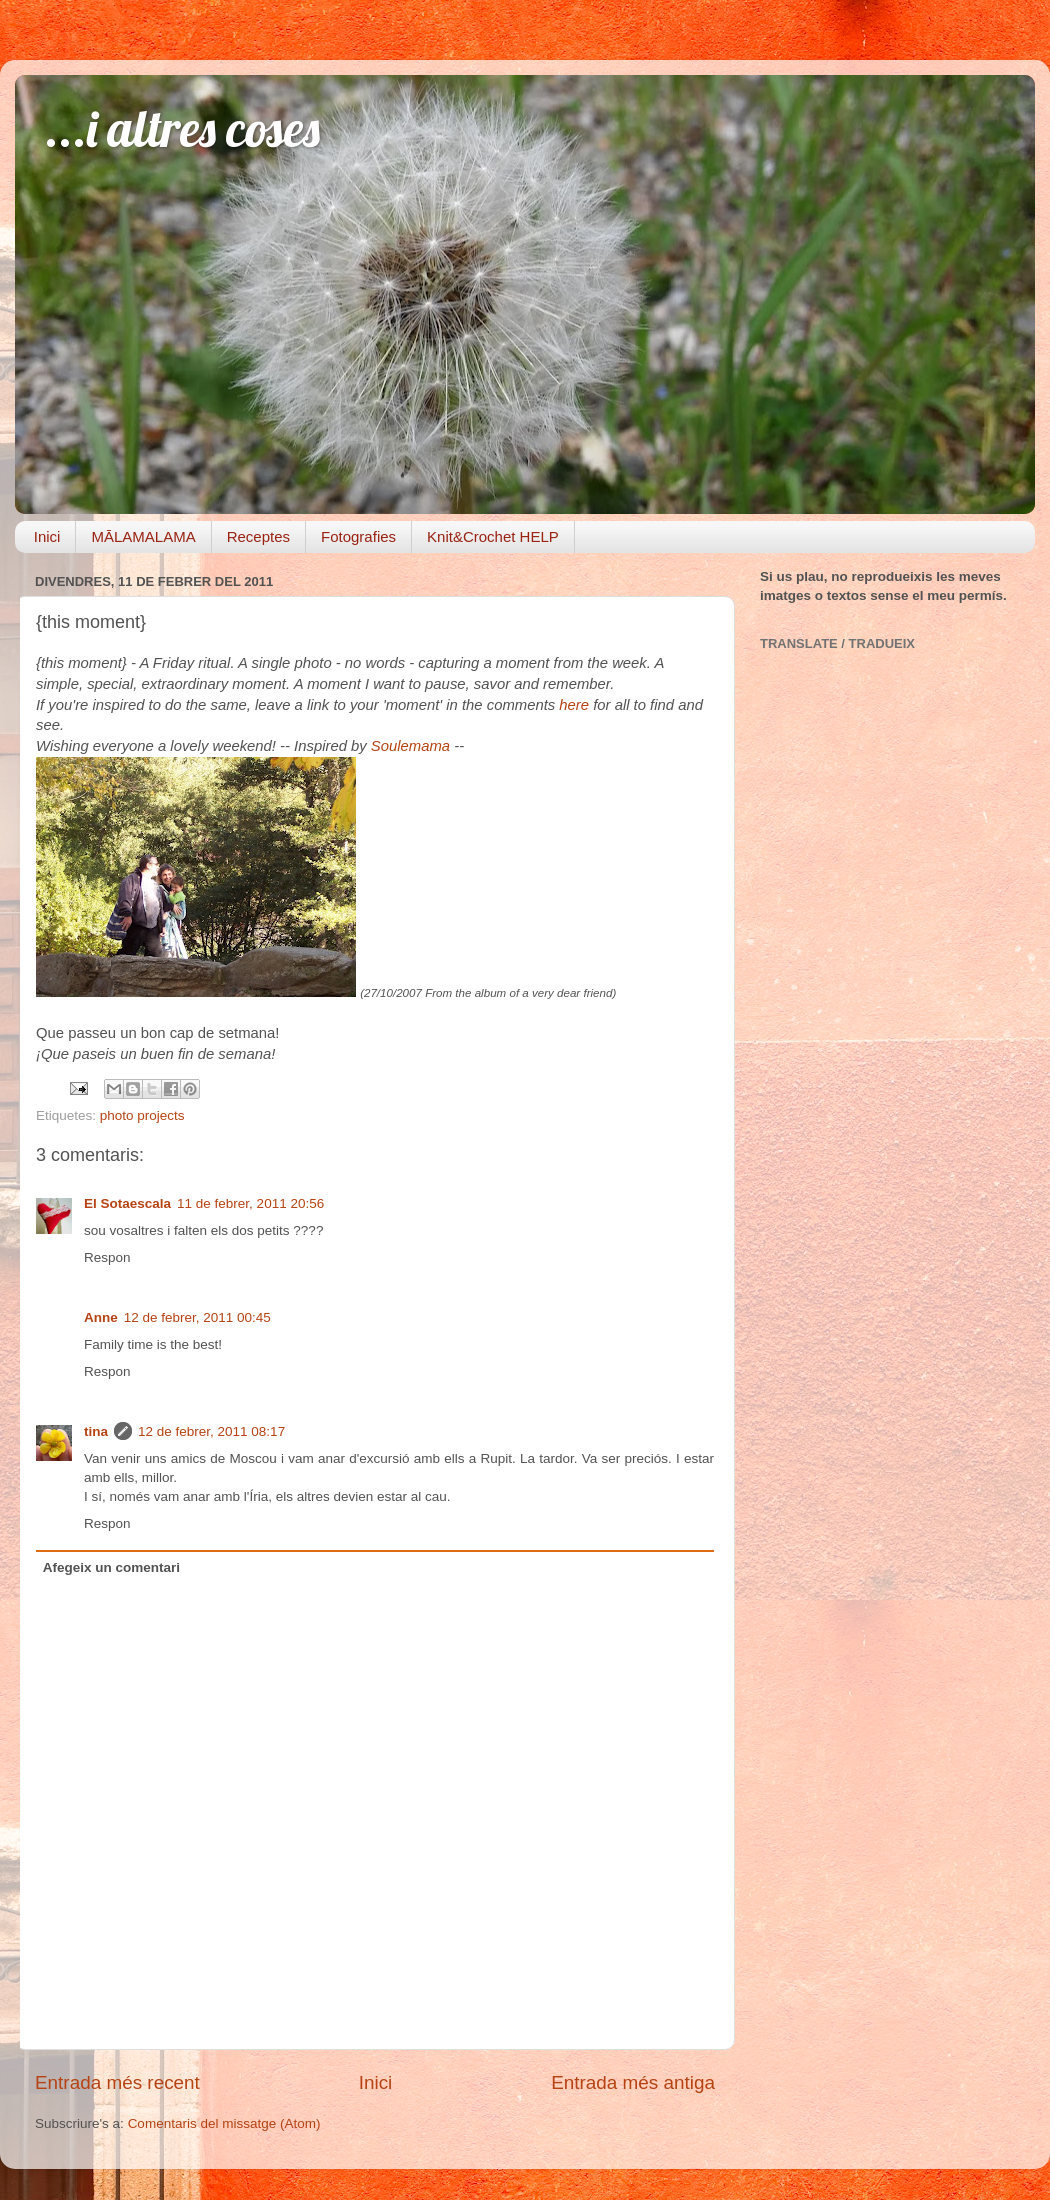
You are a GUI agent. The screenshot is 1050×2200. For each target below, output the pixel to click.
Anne (101, 1317)
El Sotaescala (127, 1203)
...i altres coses (182, 128)
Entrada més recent (117, 2082)
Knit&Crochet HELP (493, 536)
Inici (47, 536)
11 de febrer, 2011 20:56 (250, 1203)
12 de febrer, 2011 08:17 (211, 1431)
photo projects (142, 1115)
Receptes (258, 536)
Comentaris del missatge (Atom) (224, 2123)
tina (96, 1431)
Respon (107, 1257)
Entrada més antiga (633, 2082)
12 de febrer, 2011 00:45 (197, 1317)
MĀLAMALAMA (143, 536)
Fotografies (358, 536)
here (574, 705)
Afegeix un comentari (111, 1567)
